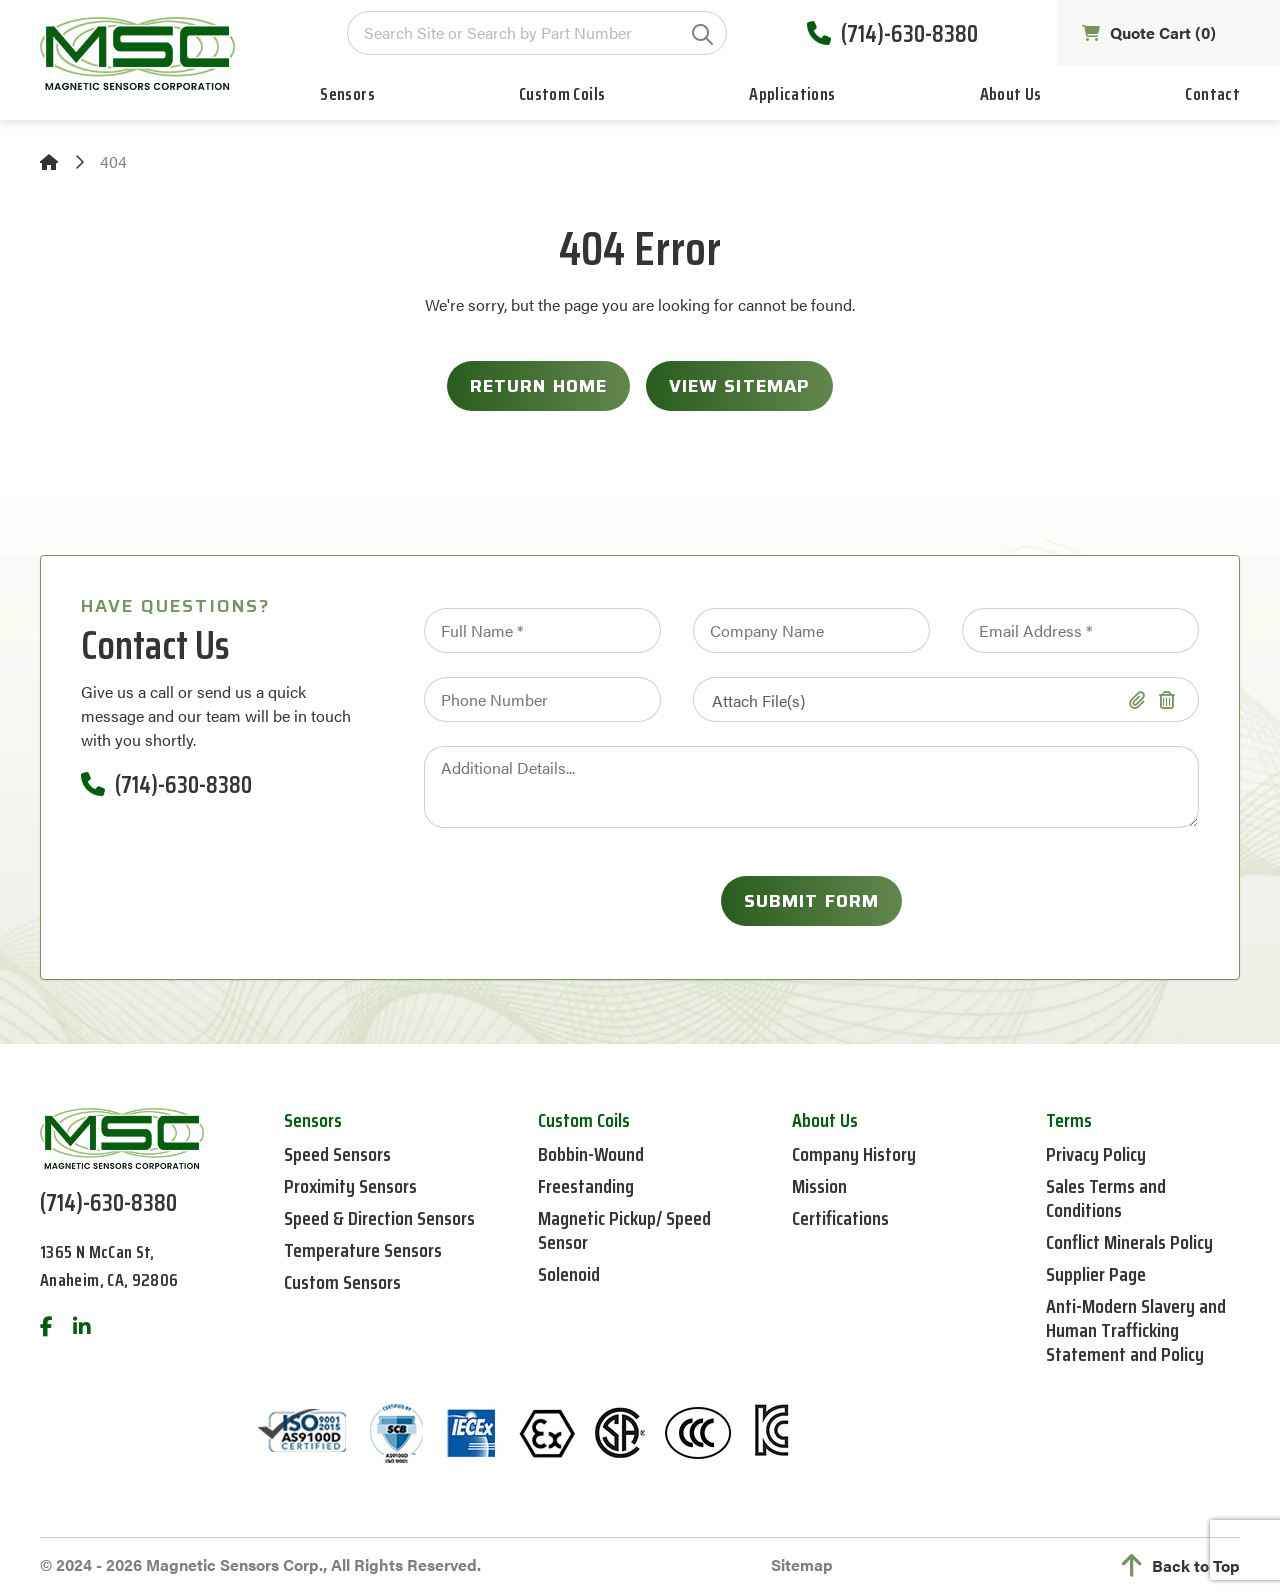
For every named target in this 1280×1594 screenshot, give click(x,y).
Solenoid (569, 1274)
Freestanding (586, 1186)
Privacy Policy (1096, 1154)
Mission (819, 1186)
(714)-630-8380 (892, 33)
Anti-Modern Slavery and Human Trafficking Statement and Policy (1136, 1330)
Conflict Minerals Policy (1129, 1242)
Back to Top (1181, 1566)
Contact (1212, 94)
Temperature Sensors (363, 1250)
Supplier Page (1096, 1274)
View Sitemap (739, 386)
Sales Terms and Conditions (1106, 1198)
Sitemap (802, 1564)
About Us (1011, 94)
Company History (854, 1154)
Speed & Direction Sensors (379, 1218)
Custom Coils (562, 94)
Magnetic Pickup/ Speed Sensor (624, 1230)
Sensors (347, 94)
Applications (792, 94)
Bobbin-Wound (591, 1154)
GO (702, 34)
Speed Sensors (337, 1154)
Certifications (840, 1218)
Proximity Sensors (350, 1186)
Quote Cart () (1149, 33)
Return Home (538, 386)
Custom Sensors (342, 1282)
